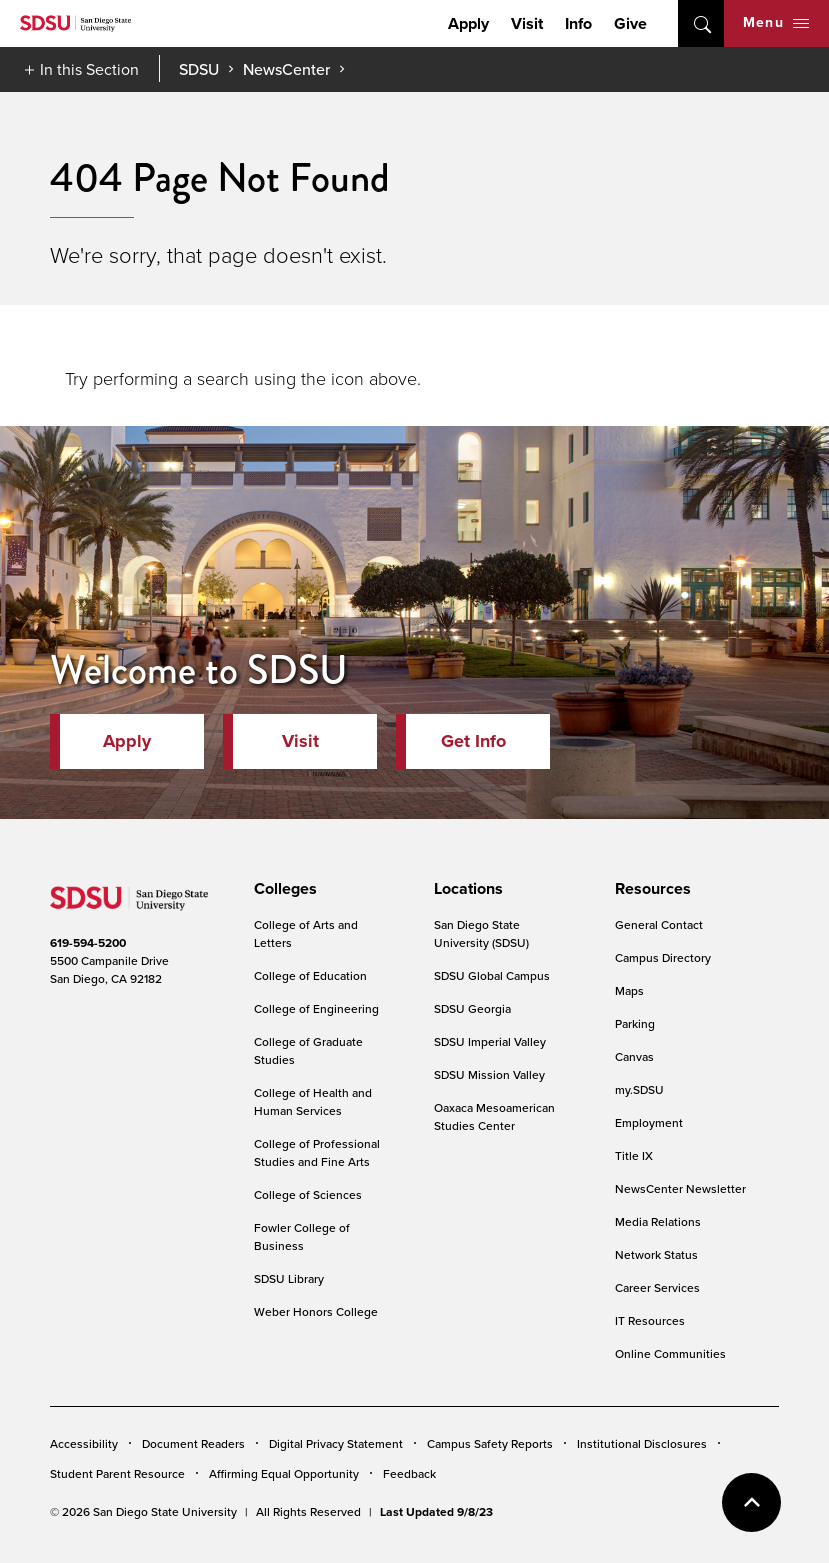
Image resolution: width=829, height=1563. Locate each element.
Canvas (634, 1056)
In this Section (89, 69)
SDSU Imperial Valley (490, 1041)
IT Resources (650, 1320)
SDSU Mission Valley (489, 1074)
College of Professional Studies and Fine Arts (317, 1152)
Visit (527, 23)
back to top (751, 1502)
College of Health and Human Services (313, 1101)
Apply (468, 23)
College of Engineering (316, 1008)
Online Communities (670, 1353)
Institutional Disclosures (642, 1443)
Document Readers (193, 1443)
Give (630, 23)
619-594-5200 (88, 943)
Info (578, 23)
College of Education (310, 975)
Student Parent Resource (117, 1473)
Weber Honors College (316, 1311)
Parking (635, 1023)
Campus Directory (663, 957)
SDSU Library (289, 1278)
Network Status (656, 1254)
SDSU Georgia (472, 1008)
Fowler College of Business (302, 1236)
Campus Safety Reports (490, 1443)
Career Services (657, 1287)
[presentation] (282, 889)
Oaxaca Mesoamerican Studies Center (494, 1116)
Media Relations (658, 1221)
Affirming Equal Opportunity (284, 1473)
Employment (649, 1122)
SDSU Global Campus (492, 975)
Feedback (409, 1473)
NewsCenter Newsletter (680, 1188)
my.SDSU (639, 1089)
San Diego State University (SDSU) (481, 933)
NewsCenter (286, 69)
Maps (629, 990)
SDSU (199, 69)
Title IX (634, 1155)
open (701, 23)
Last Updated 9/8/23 (436, 1512)
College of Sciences (308, 1194)
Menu (776, 22)
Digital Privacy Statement (336, 1443)
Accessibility (84, 1443)
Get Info (473, 741)
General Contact (659, 924)
